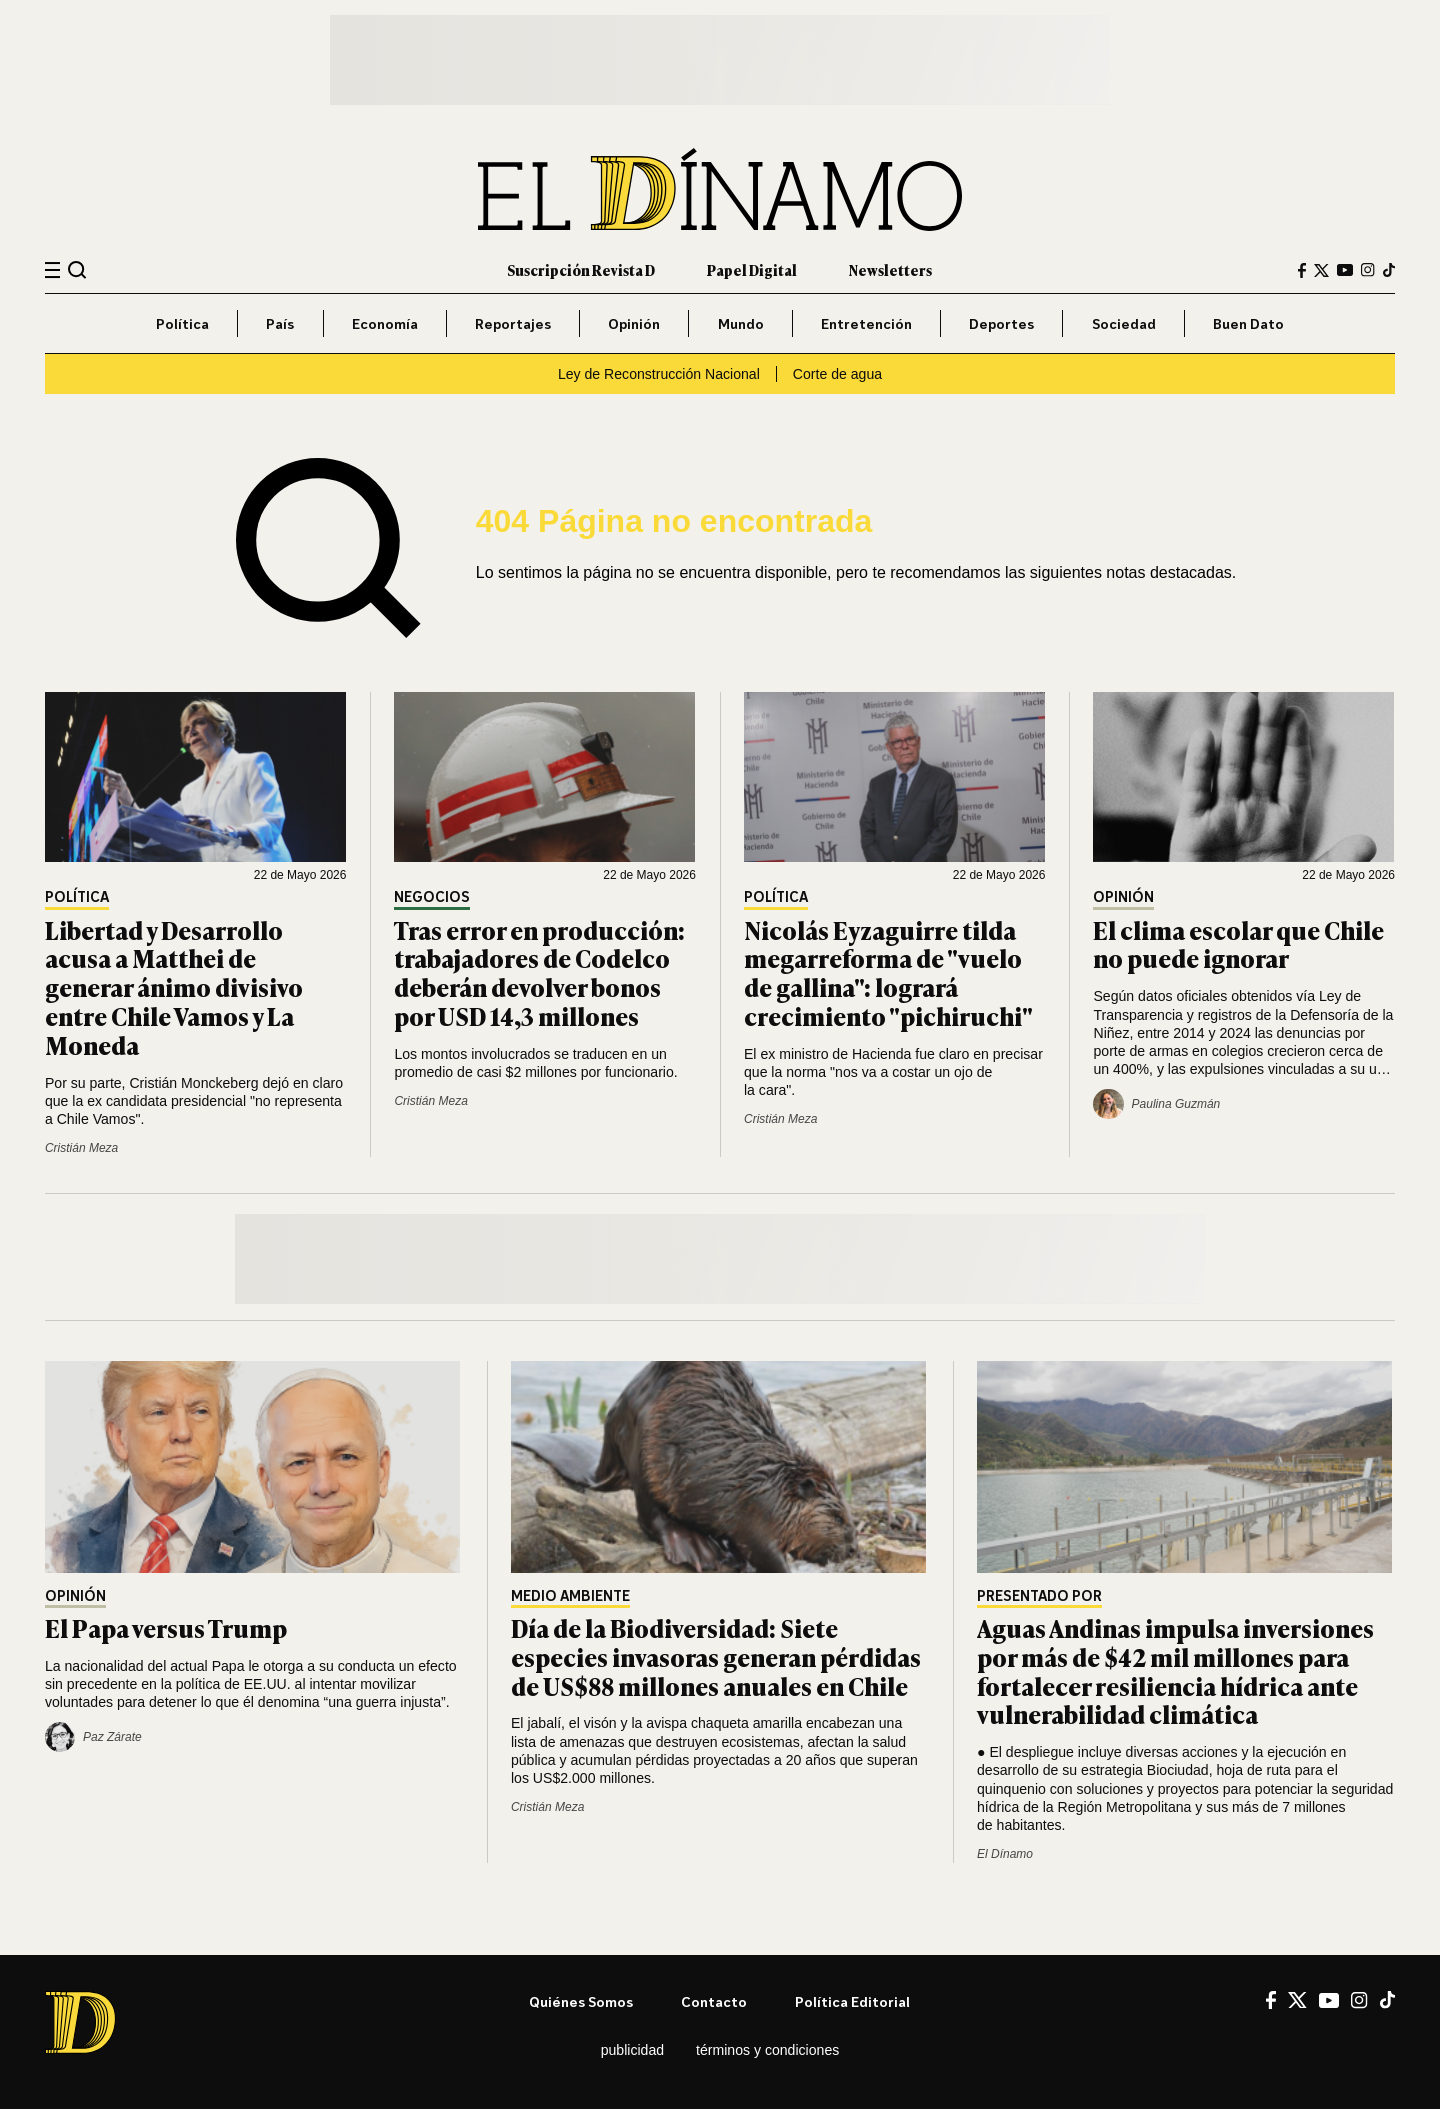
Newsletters (890, 269)
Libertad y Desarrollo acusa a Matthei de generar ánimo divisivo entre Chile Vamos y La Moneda (174, 987)
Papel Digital (752, 269)
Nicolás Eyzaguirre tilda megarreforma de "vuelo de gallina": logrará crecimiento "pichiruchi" (888, 972)
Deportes (1001, 323)
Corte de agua (837, 374)
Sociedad (1124, 323)
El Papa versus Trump (166, 1627)
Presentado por (1039, 1596)
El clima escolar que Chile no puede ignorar (1238, 944)
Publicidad (632, 2050)
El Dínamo (1005, 1854)
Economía (385, 323)
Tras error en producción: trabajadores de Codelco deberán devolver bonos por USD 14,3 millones (539, 972)
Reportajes (513, 323)
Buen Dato (1248, 323)
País (280, 323)
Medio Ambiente (570, 1596)
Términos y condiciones (767, 2050)
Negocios (432, 897)
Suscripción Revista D (581, 269)
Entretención (866, 323)
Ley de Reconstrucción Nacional (659, 374)
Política (182, 323)
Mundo (741, 323)
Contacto (714, 2001)
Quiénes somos (581, 2001)
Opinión (634, 323)
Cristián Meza (81, 1148)
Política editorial (852, 2001)
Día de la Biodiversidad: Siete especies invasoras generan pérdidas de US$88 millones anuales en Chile (716, 1656)
